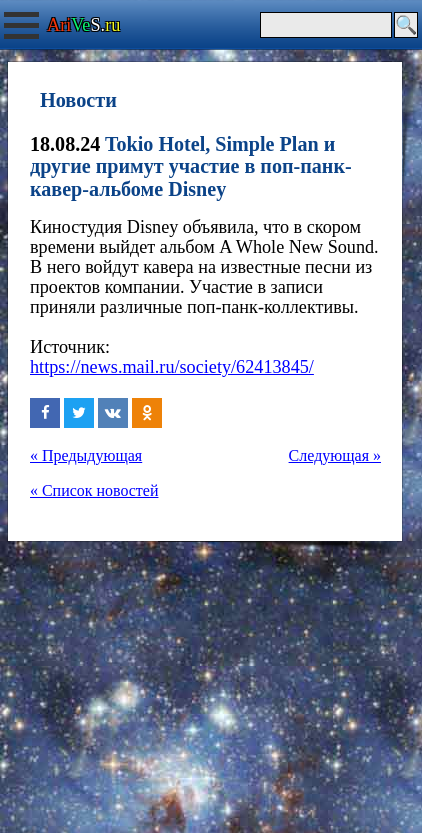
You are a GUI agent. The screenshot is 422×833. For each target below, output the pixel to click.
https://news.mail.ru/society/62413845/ (172, 367)
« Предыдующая (86, 455)
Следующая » (335, 455)
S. (83, 25)
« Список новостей (94, 490)
